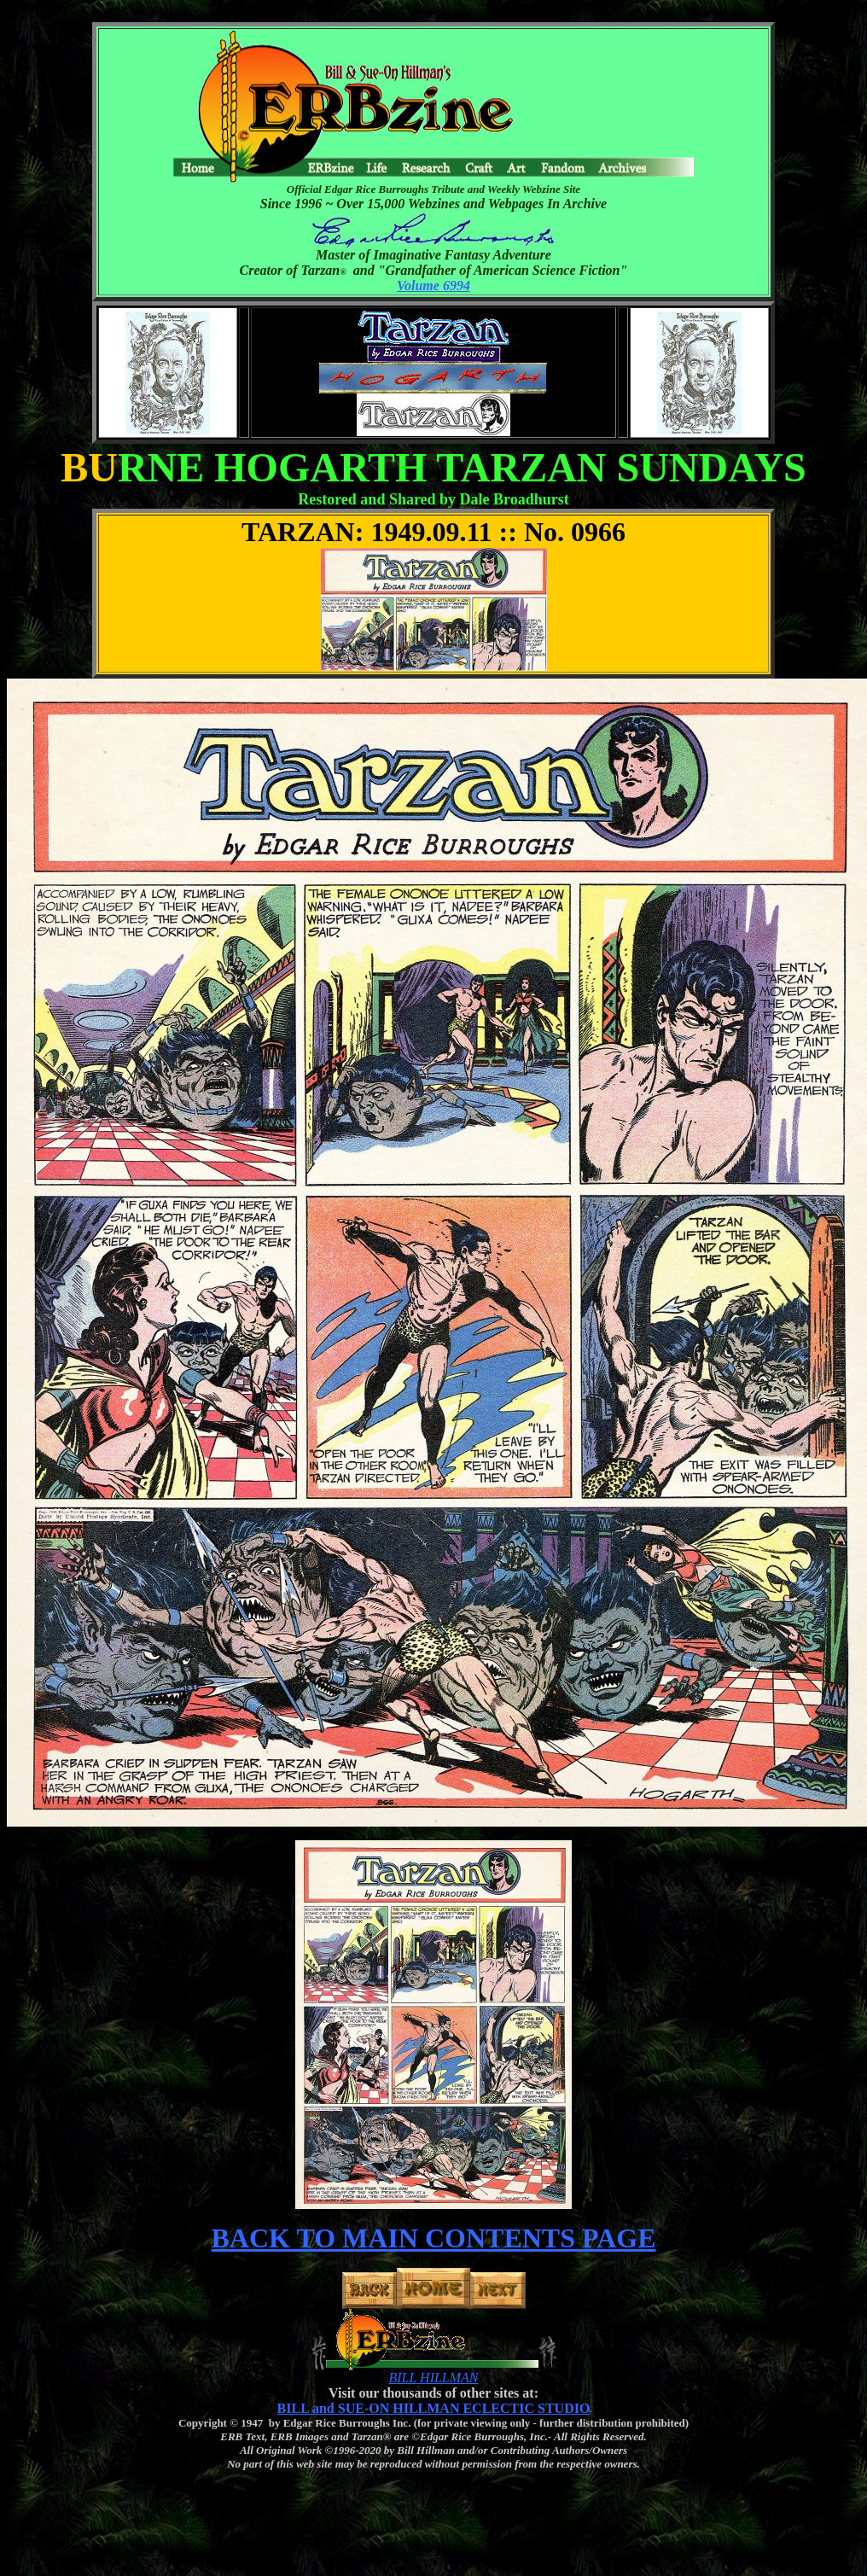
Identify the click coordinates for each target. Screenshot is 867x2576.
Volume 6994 (433, 285)
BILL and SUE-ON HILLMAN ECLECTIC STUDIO (434, 2408)
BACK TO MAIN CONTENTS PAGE (434, 2238)
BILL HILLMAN (433, 2377)
